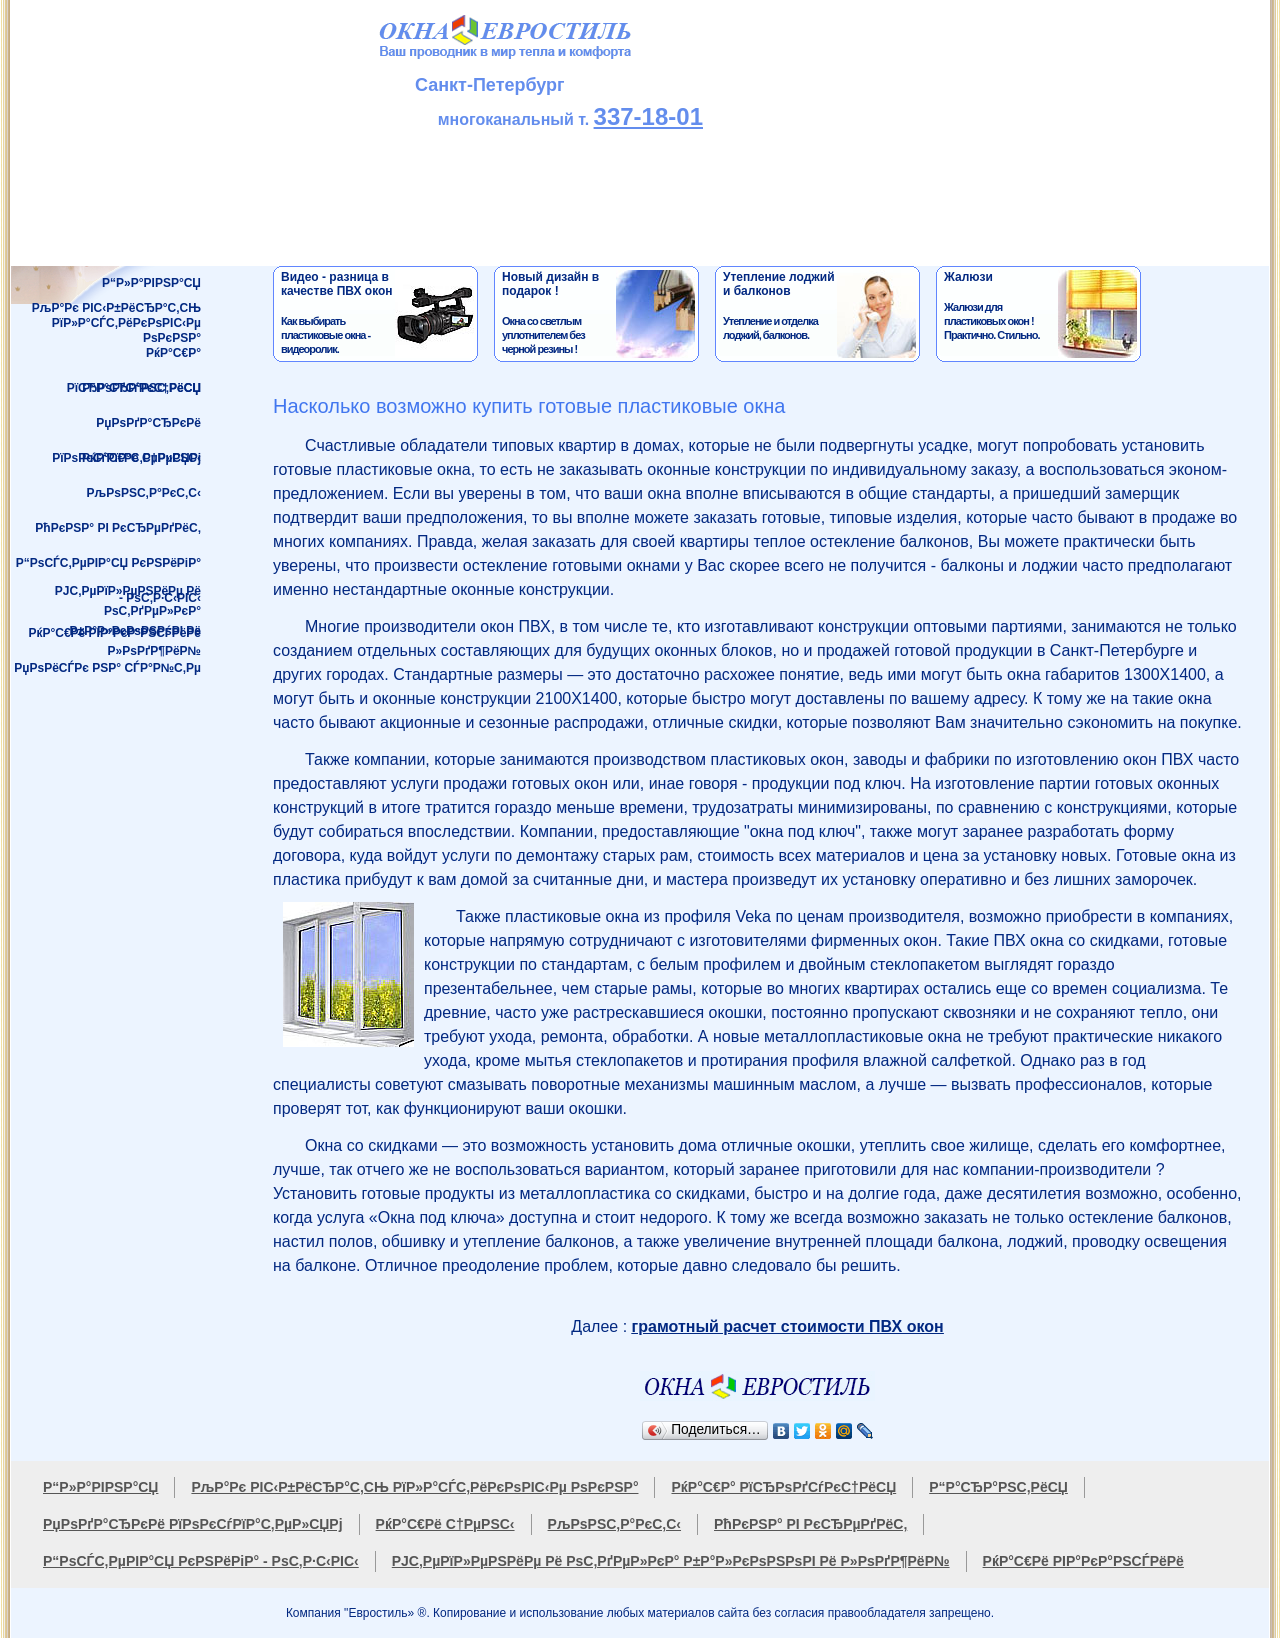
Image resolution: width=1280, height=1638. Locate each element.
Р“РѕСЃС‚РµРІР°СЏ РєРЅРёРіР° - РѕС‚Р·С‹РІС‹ (108, 568)
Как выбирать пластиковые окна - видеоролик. (377, 314)
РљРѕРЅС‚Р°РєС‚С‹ (144, 493)
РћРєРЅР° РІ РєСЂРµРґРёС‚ (118, 528)
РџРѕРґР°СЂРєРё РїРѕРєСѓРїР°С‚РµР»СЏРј (126, 428)
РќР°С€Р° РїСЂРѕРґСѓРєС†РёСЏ (134, 358)
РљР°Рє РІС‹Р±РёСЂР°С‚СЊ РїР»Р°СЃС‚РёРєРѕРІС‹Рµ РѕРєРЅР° (414, 1487)
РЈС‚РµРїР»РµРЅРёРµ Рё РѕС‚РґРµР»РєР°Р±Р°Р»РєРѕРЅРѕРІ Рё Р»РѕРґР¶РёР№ (128, 600)
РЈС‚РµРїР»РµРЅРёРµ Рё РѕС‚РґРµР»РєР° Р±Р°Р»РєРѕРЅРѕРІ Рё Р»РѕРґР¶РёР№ (671, 1561)
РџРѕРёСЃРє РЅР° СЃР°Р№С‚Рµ (107, 668)
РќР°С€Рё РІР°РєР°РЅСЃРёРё (114, 633)
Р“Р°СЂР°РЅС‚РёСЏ (141, 388)
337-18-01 (648, 116)
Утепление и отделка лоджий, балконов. (819, 314)
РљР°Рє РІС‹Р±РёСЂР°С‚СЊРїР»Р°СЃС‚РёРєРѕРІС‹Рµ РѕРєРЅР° (116, 318)
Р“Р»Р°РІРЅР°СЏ (151, 283)
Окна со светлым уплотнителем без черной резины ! (598, 314)
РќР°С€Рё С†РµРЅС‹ (141, 458)
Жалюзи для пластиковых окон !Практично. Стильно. (1040, 314)
